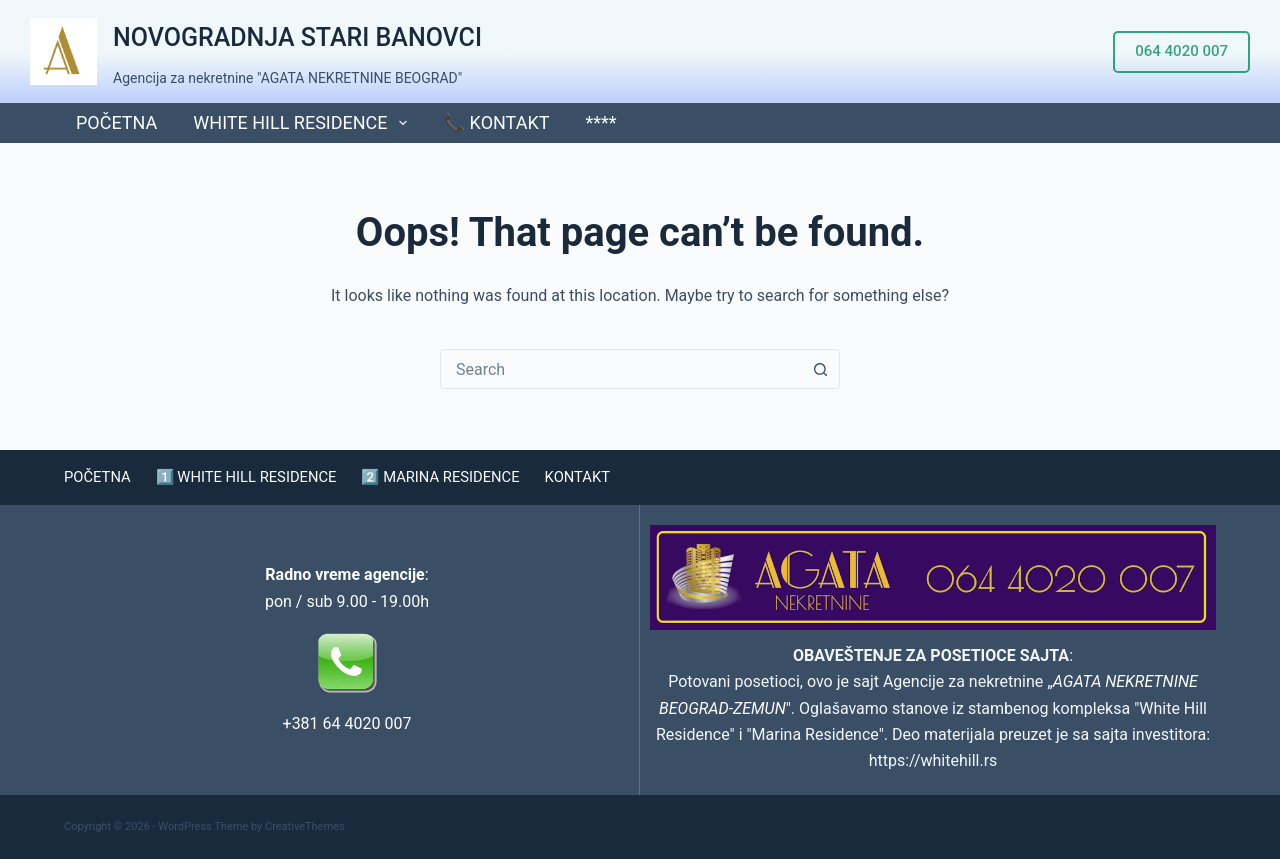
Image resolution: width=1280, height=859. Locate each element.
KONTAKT (615, 477)
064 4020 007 (1181, 51)
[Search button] (820, 369)
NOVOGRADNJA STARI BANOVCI (297, 37)
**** (600, 122)
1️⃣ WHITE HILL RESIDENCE (259, 477)
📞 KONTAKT (496, 122)
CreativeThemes (305, 826)
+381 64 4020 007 (347, 723)
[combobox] (621, 369)
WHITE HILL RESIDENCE (304, 123)
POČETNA (116, 122)
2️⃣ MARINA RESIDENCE (469, 477)
